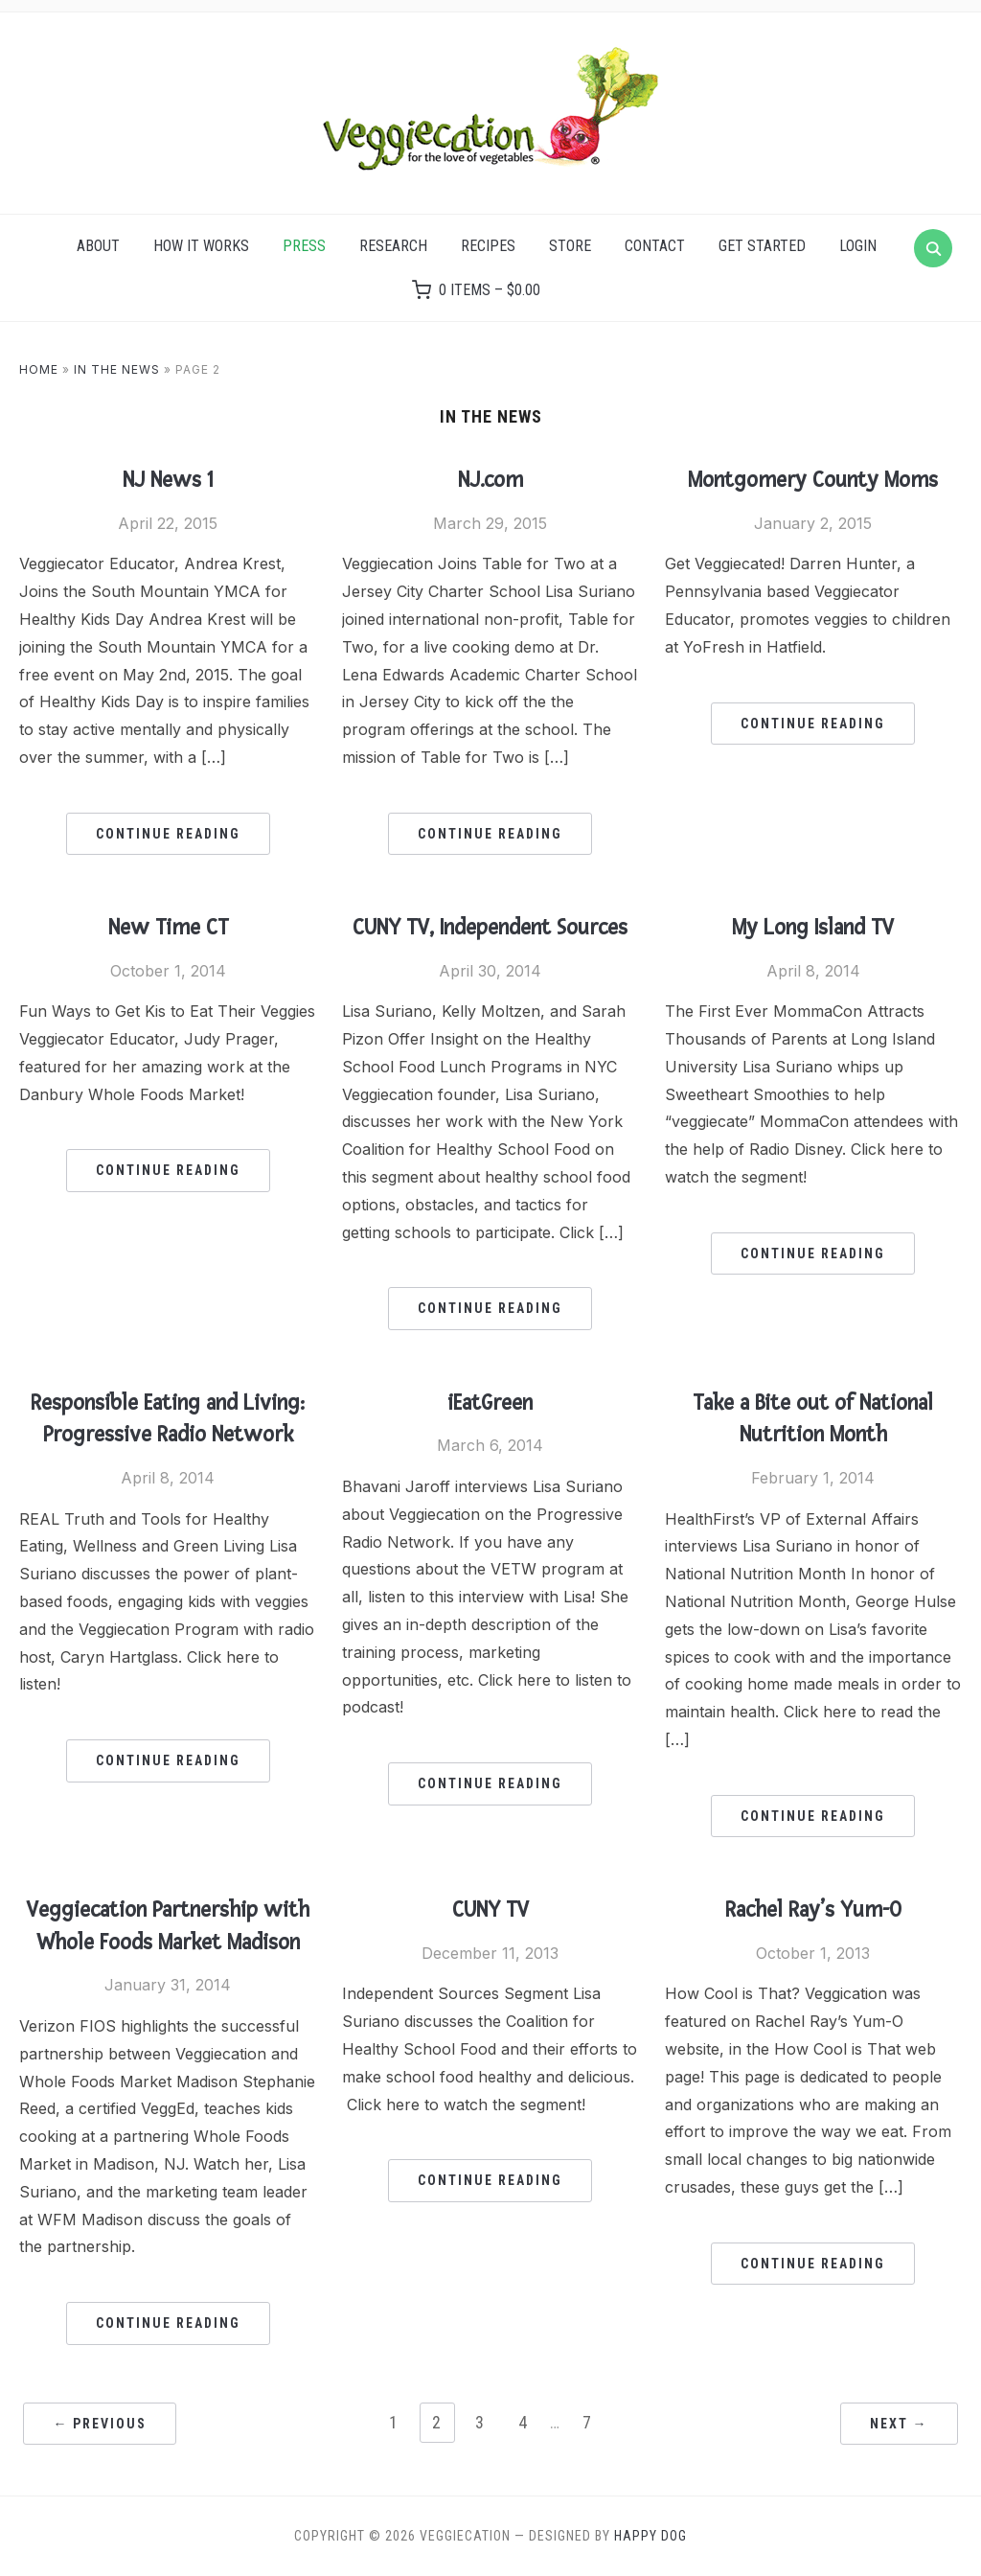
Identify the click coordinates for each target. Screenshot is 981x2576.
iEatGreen (490, 1403)
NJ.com (490, 480)
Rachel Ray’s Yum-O (813, 1910)
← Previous (100, 2423)
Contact (655, 246)
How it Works (201, 246)
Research (393, 246)
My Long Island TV (813, 927)
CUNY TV (490, 1910)
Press (304, 246)
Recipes (488, 246)
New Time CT (168, 927)
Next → (899, 2423)
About (98, 246)
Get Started (762, 246)
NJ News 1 (168, 480)
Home (38, 369)
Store (570, 246)
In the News (117, 369)
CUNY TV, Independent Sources (490, 927)
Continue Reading (168, 833)
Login (858, 246)
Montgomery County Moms (813, 480)
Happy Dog (650, 2535)
